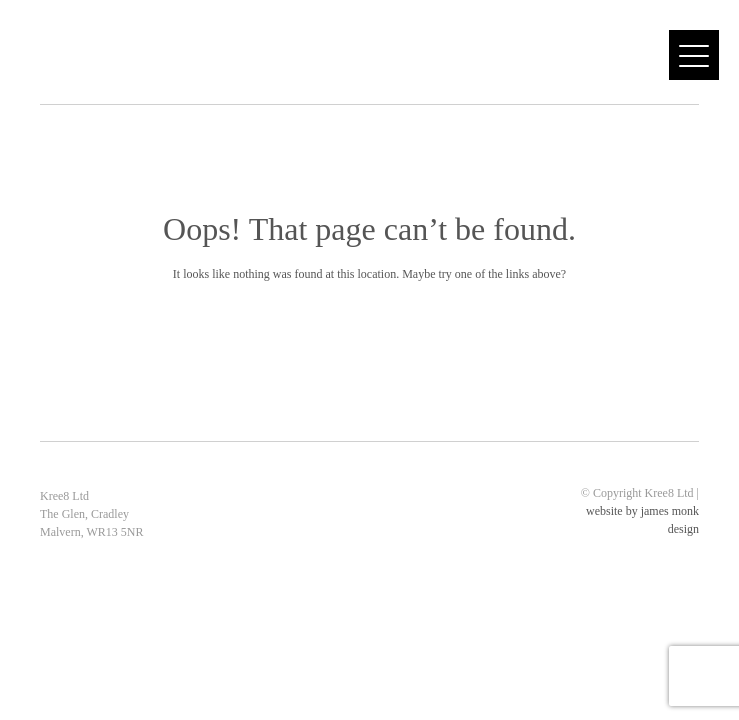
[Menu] (694, 55)
